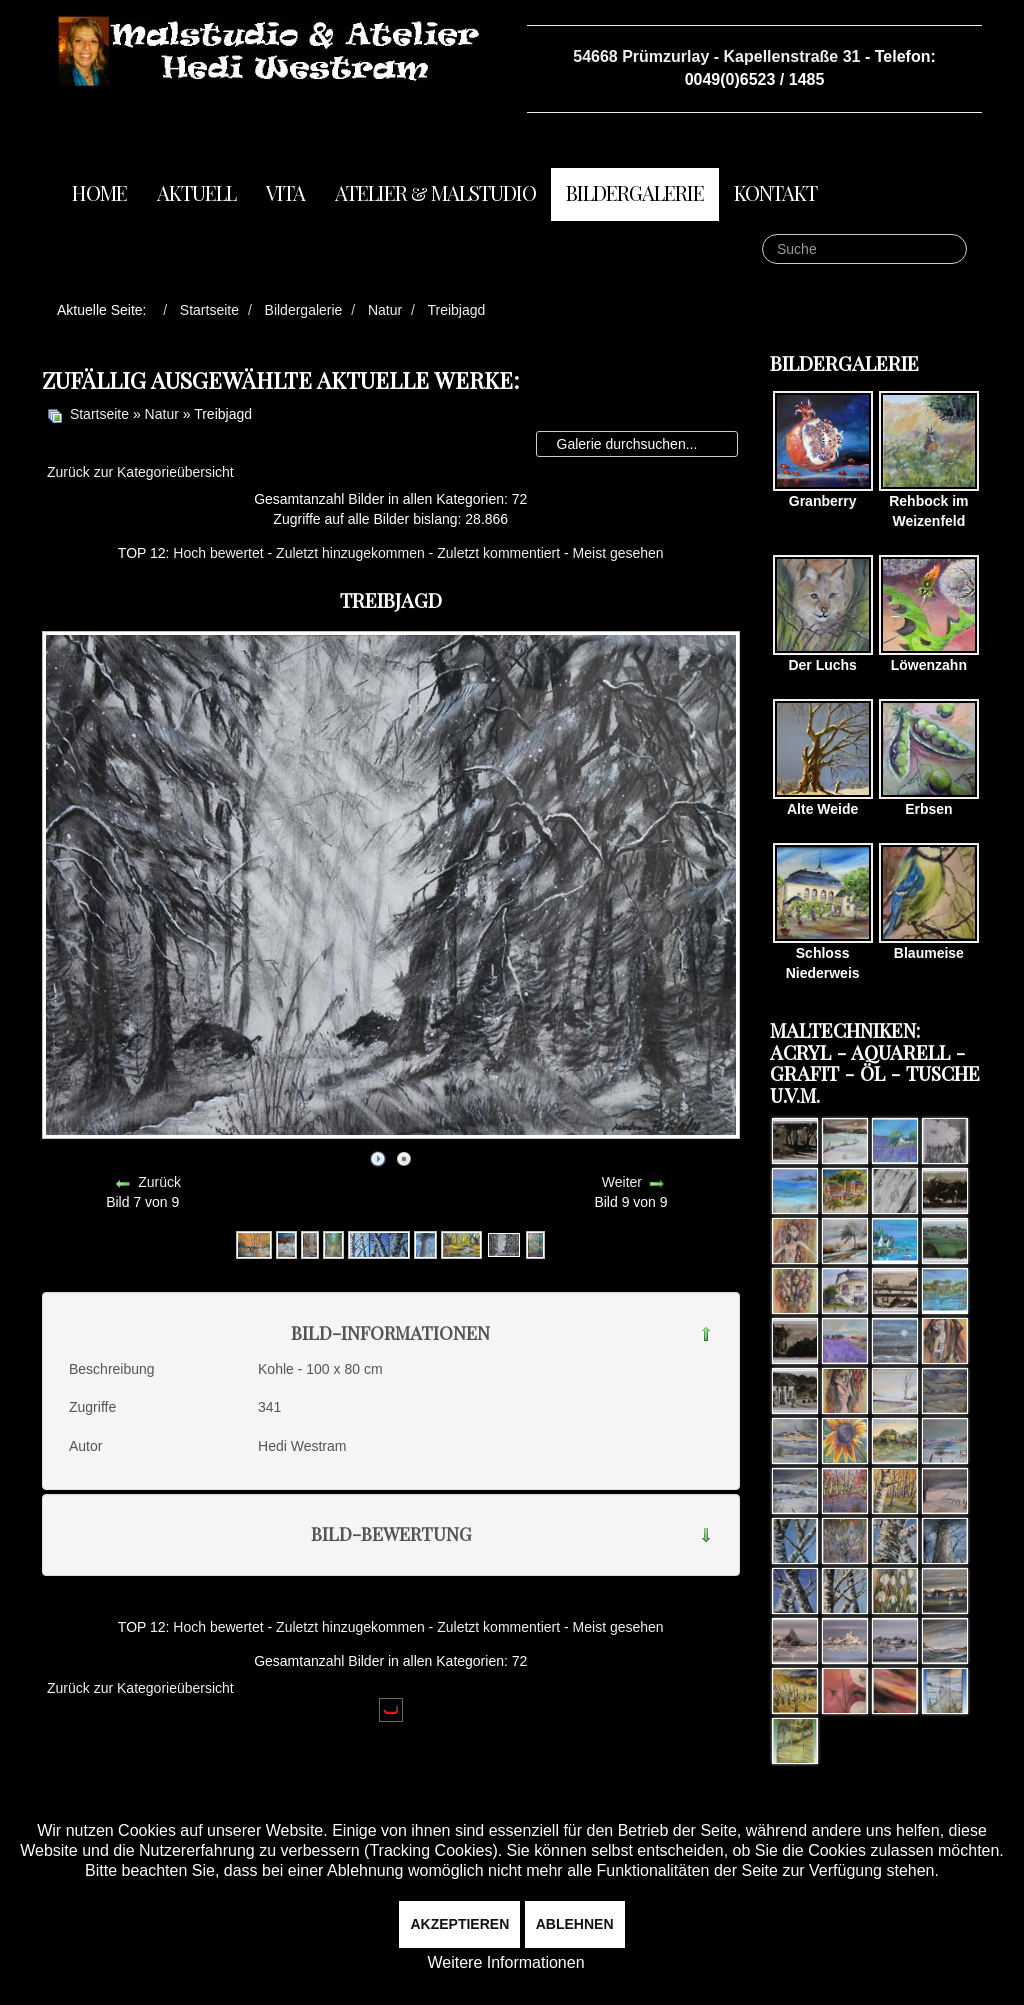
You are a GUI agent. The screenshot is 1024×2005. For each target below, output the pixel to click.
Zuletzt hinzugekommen (350, 553)
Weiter (622, 1182)
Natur (162, 414)
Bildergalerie (635, 192)
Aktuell (196, 192)
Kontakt (775, 192)
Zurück (159, 1182)
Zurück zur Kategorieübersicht (140, 472)
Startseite (99, 414)
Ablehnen (575, 1924)
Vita (285, 192)
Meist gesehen (618, 553)
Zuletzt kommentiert (498, 553)
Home (99, 192)
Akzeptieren (459, 1924)
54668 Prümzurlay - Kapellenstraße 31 (716, 56)
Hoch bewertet (218, 553)
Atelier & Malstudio (435, 192)
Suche (762, 234)
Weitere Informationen (505, 1962)
